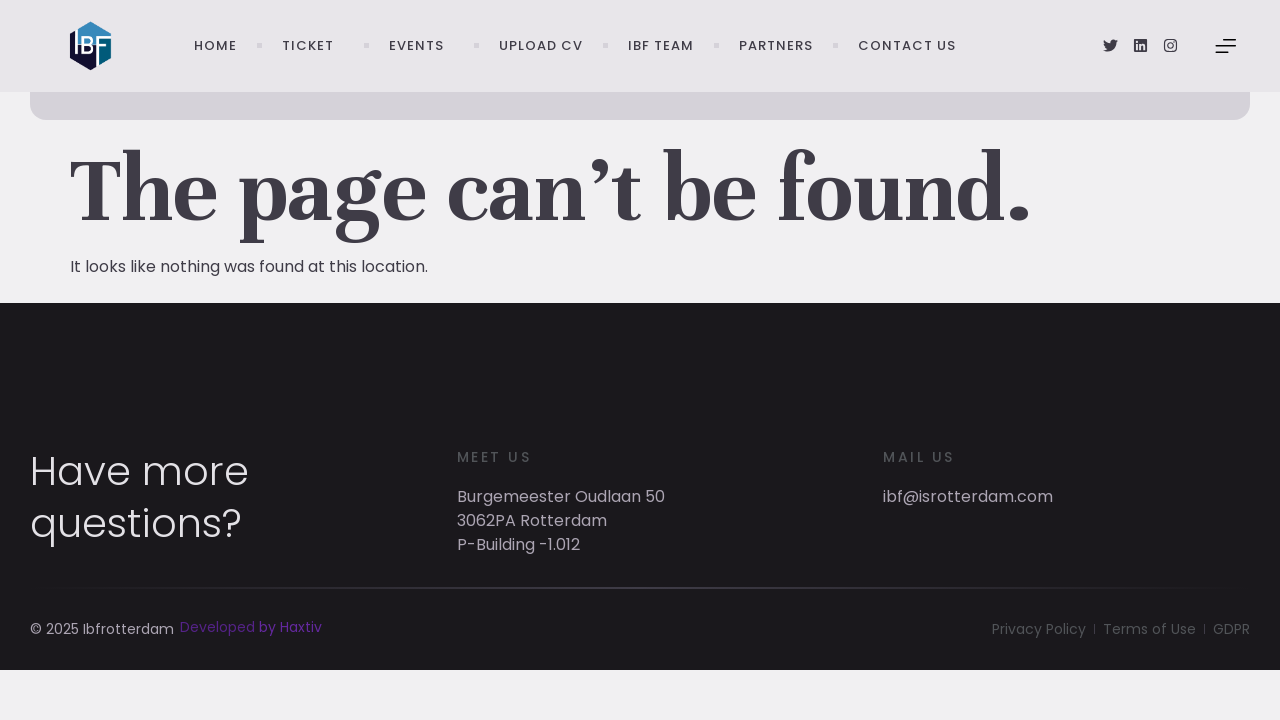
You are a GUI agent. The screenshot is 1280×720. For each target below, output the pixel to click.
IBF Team (661, 45)
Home (215, 45)
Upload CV (541, 45)
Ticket (313, 46)
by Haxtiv (290, 647)
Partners (776, 45)
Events (421, 46)
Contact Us (907, 45)
